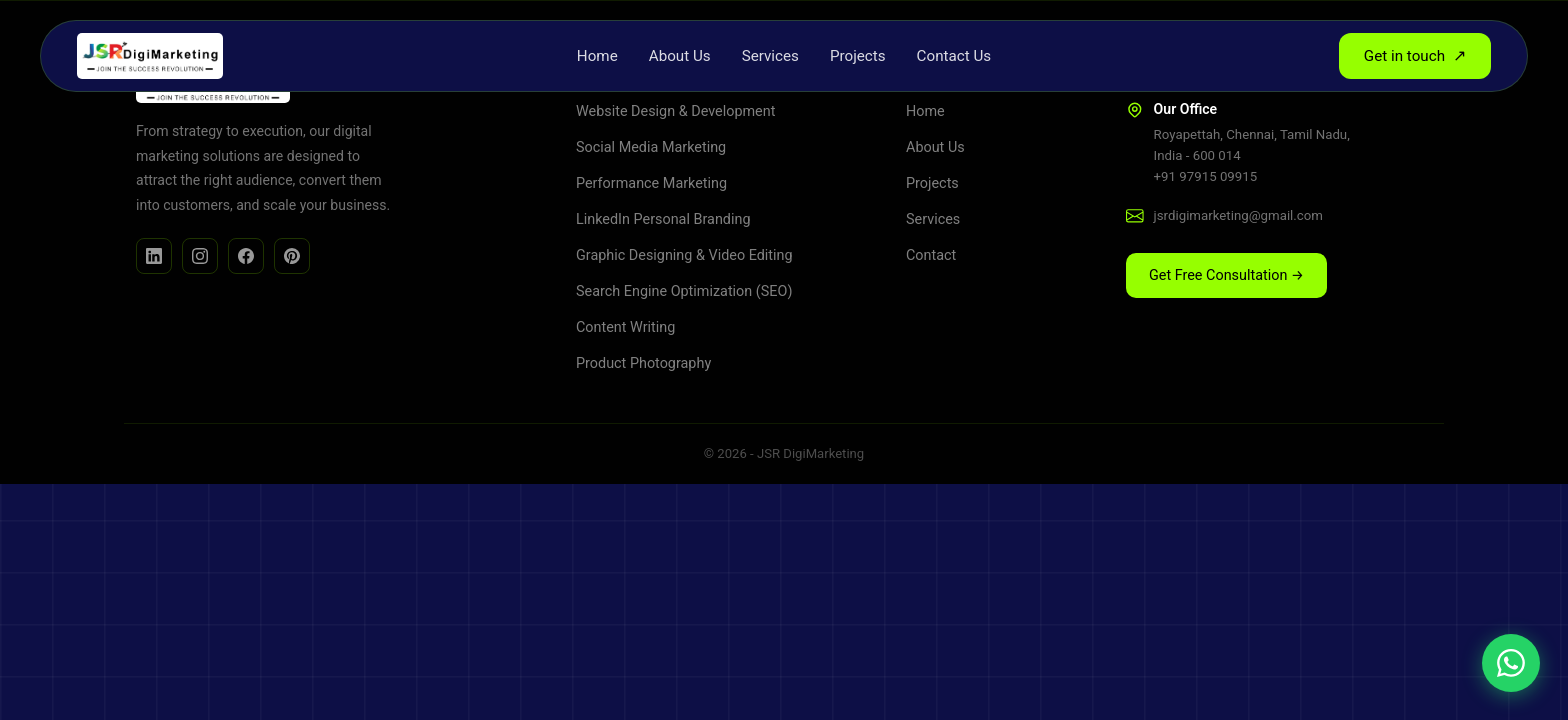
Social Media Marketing (651, 147)
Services (770, 56)
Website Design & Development (675, 111)
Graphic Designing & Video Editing (684, 255)
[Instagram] (200, 256)
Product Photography (643, 363)
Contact (931, 255)
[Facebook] (246, 256)
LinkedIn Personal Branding (663, 219)
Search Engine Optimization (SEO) (684, 291)
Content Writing (625, 327)
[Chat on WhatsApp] (1511, 663)
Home (597, 56)
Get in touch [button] (1415, 56)
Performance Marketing (651, 183)
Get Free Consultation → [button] (1226, 275)
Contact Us (954, 56)
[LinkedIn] (154, 256)
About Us (680, 56)
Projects (858, 56)
